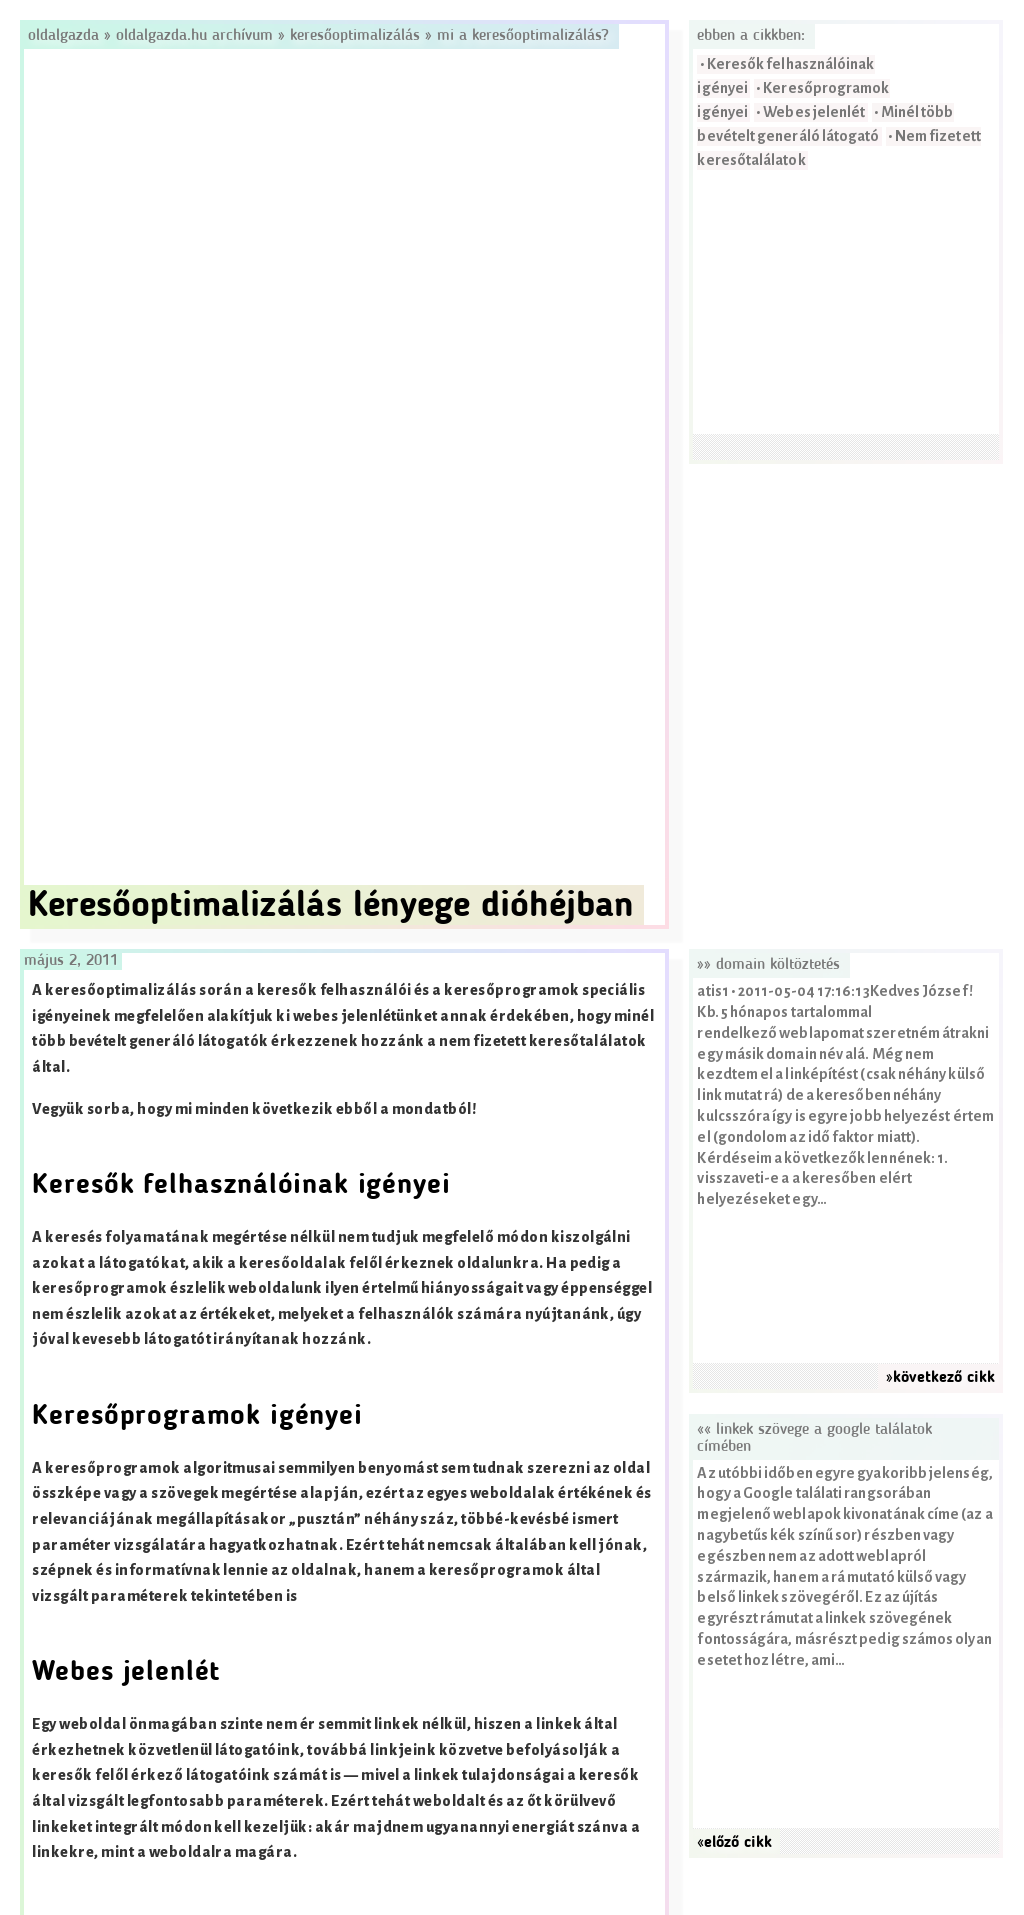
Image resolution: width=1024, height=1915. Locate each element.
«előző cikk (734, 1843)
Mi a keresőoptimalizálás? (523, 36)
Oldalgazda (66, 36)
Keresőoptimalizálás (355, 36)
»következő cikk (940, 1378)
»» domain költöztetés (768, 965)
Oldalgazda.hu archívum (194, 36)
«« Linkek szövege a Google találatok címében (814, 1438)
